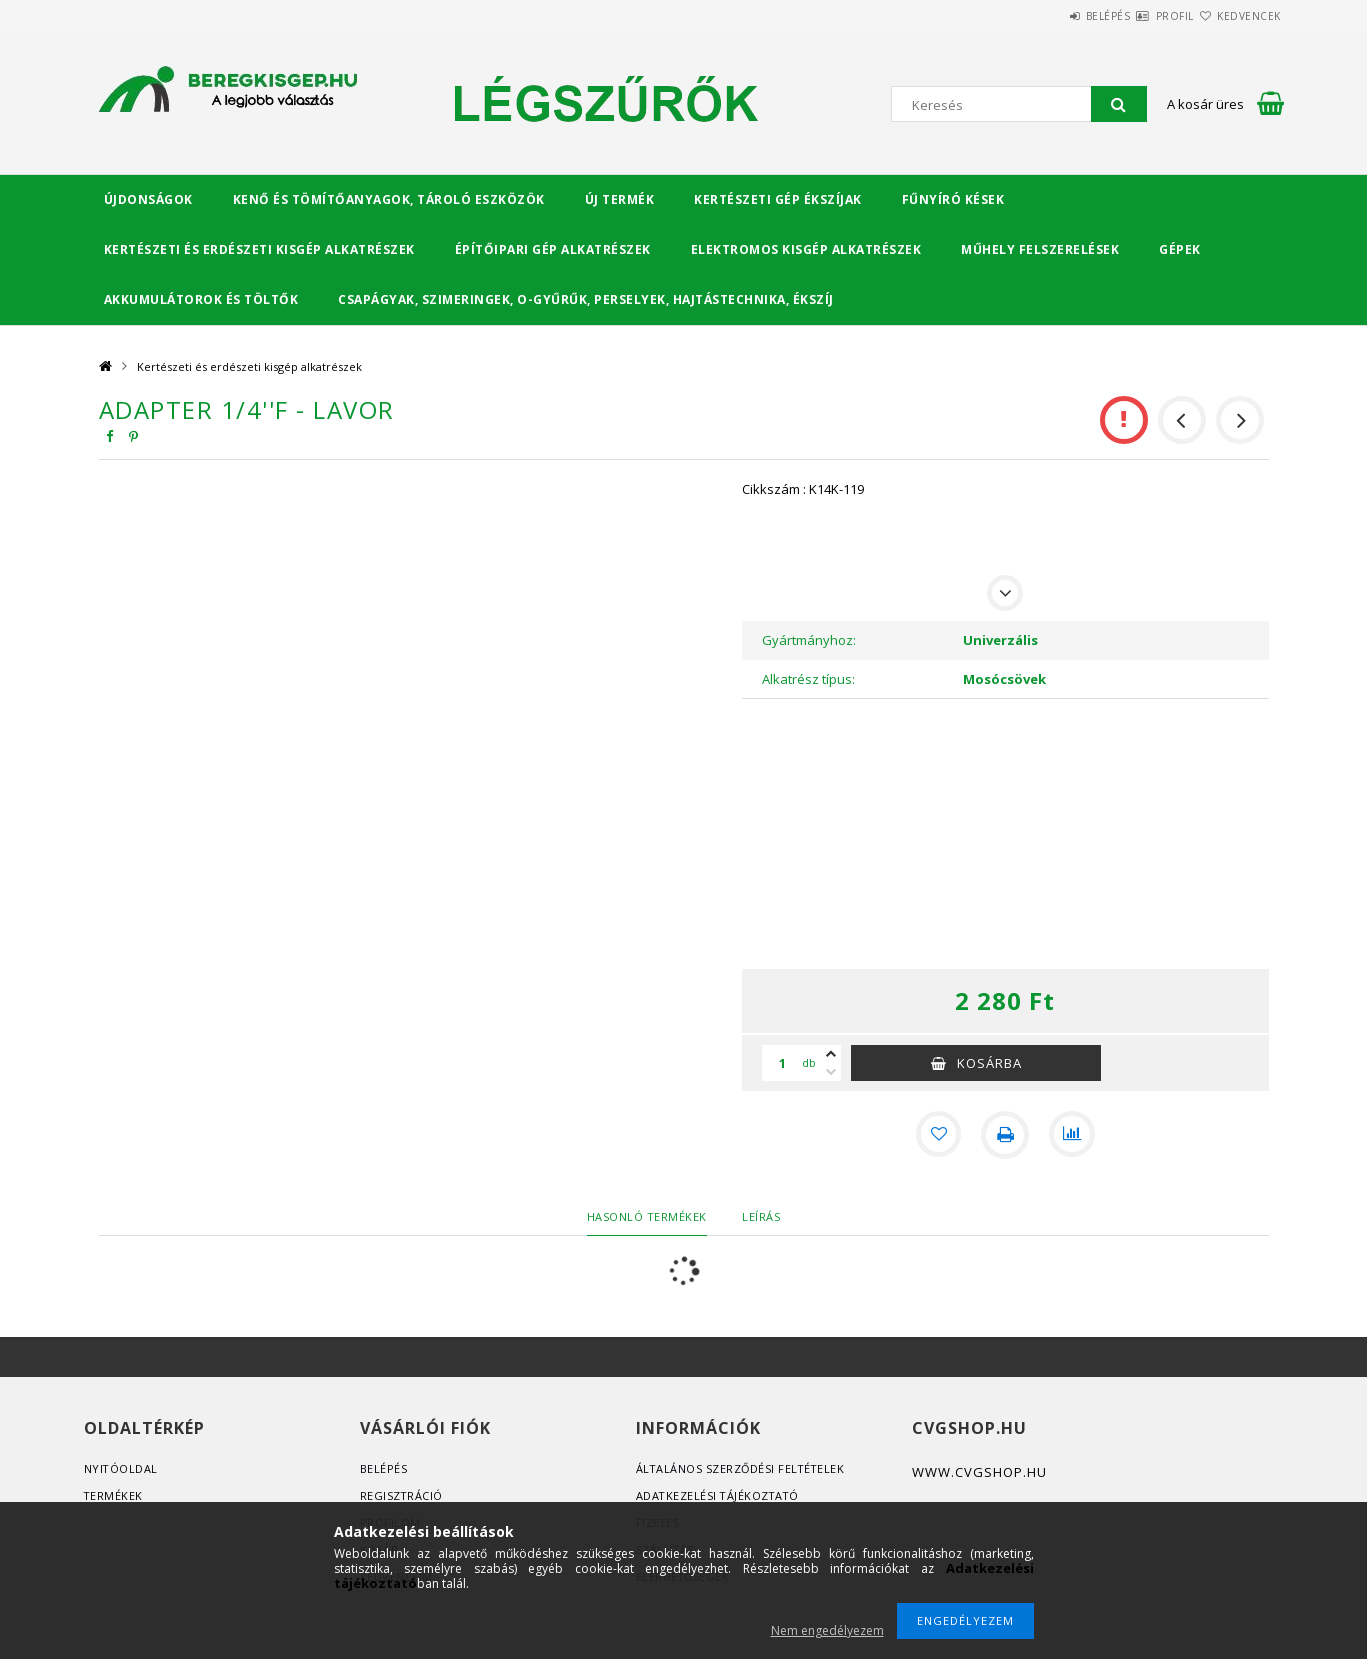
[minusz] (831, 1072)
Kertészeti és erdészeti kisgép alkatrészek (259, 249)
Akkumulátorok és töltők (201, 299)
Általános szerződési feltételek (742, 1468)
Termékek (114, 1495)
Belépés (1048, 16)
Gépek (1180, 249)
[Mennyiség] (782, 1063)
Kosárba (989, 1063)
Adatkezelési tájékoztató (719, 1495)
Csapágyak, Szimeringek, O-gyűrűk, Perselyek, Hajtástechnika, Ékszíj (586, 299)
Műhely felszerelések (1040, 249)
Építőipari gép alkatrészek (553, 249)
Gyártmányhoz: (809, 640)
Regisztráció (402, 1495)
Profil (1139, 16)
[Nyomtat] (1005, 1135)
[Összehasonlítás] (1073, 1135)
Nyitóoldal (121, 1468)
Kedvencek (1237, 16)
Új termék (620, 199)
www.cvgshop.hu (979, 1472)
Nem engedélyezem (827, 1630)
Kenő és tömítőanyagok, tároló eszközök (389, 199)
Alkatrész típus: (808, 679)
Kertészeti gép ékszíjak (778, 199)
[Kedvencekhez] (937, 1135)
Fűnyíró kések (953, 199)
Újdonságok (148, 199)
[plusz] (831, 1054)
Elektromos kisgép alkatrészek (806, 249)
